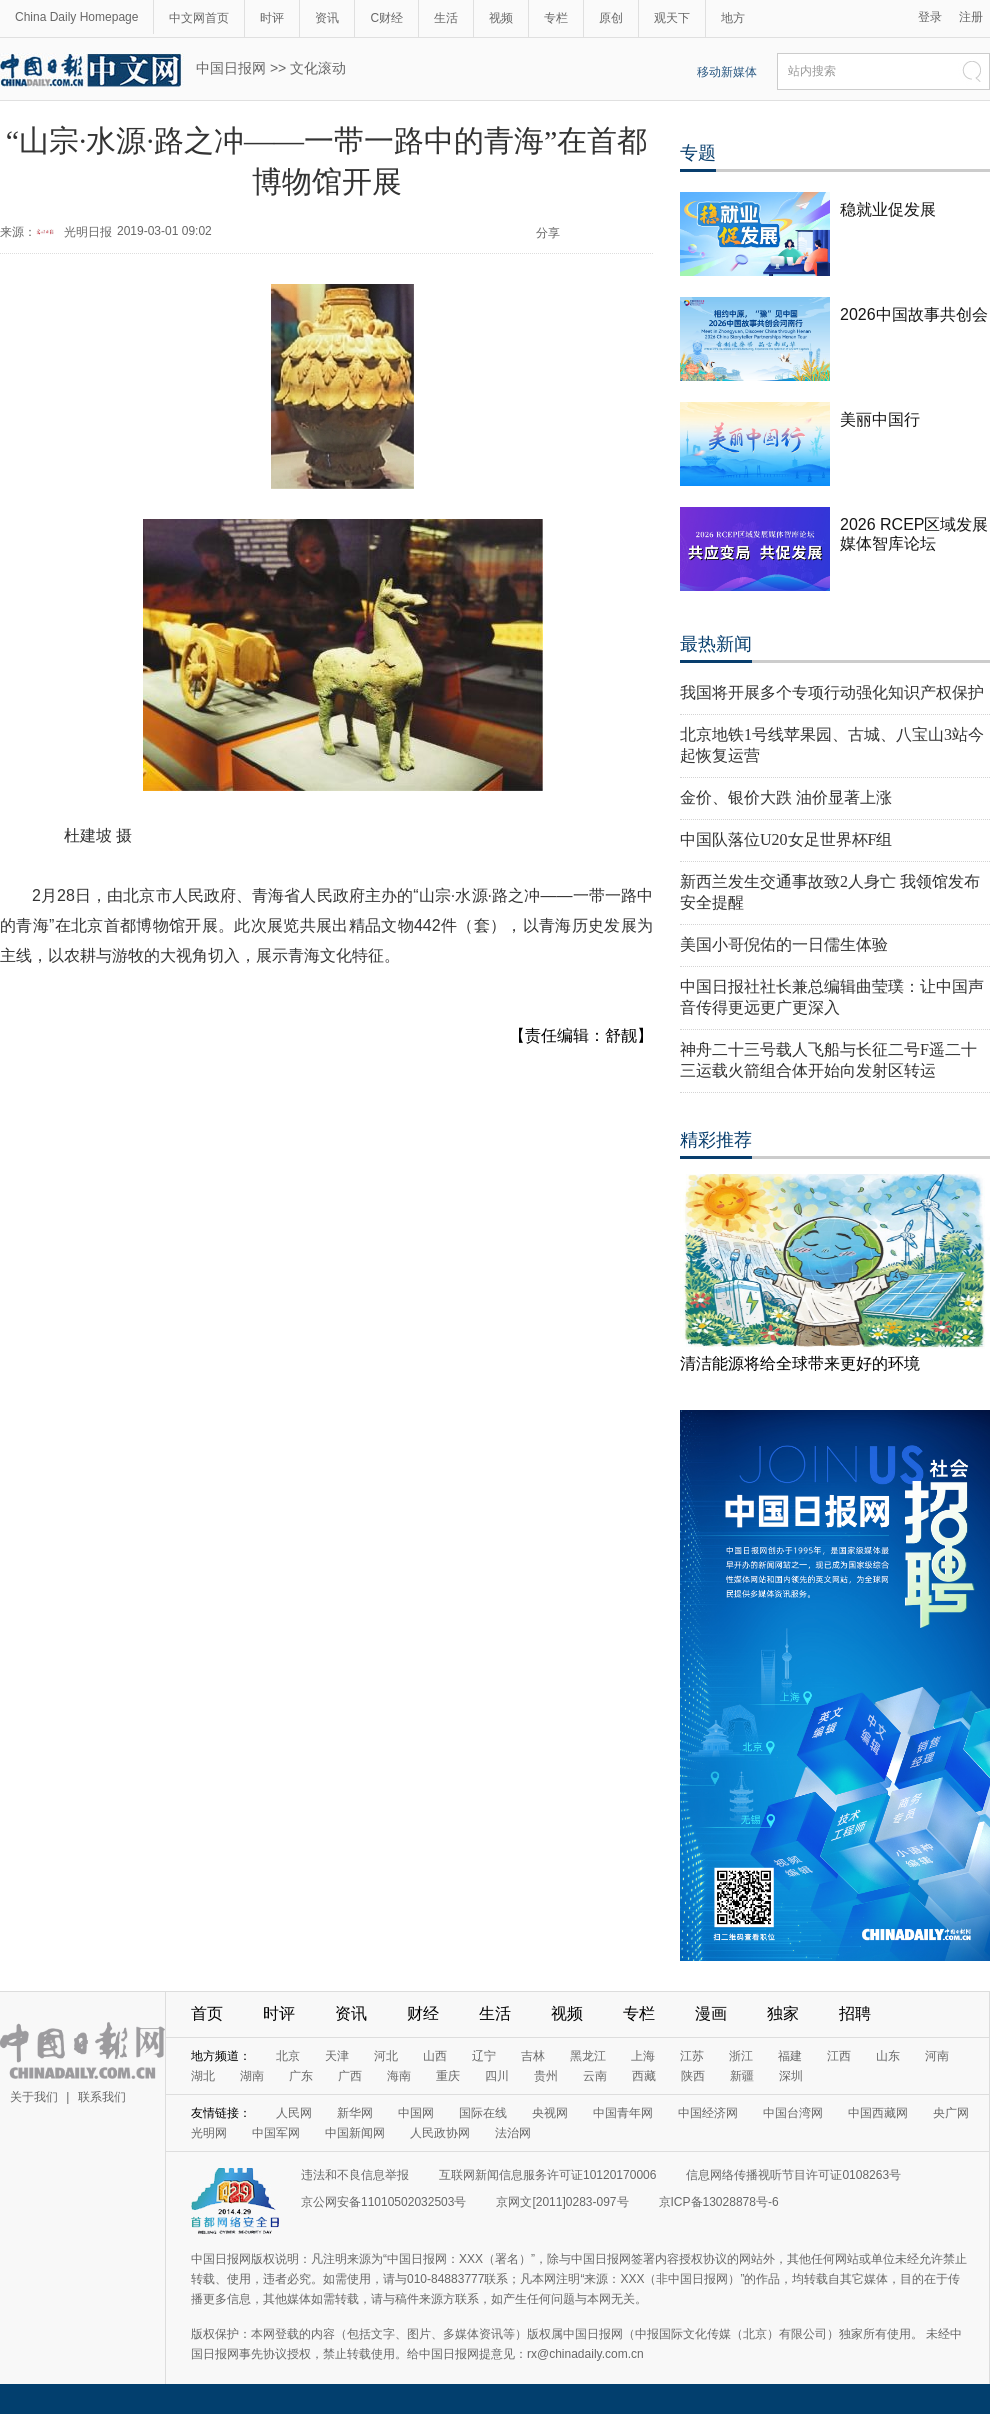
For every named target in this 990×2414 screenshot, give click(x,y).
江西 (839, 2056)
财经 (423, 2013)
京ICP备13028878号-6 (719, 2202)
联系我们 (102, 2097)
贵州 (546, 2076)
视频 (501, 18)
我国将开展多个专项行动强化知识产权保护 (832, 692)
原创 (611, 18)
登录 (930, 17)
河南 (937, 2056)
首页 (207, 2013)
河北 (386, 2056)
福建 (790, 2056)
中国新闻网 (355, 2133)
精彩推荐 (716, 1140)
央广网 (951, 2113)
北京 (288, 2056)
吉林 (533, 2056)
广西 (350, 2076)
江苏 (692, 2056)
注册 (971, 17)
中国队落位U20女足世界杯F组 (786, 839)
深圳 (791, 2076)
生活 (446, 18)
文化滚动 (318, 68)
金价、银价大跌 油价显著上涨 (786, 797)
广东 (301, 2076)
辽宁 (484, 2056)
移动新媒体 (727, 72)
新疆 (742, 2076)
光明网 (209, 2133)
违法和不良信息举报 (355, 2175)
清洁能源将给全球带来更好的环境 (800, 1363)
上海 (643, 2056)
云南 (595, 2076)
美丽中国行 (880, 419)
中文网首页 (199, 18)
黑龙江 (588, 2056)
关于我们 (34, 2097)
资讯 (327, 18)
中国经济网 (708, 2113)
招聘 (855, 2013)
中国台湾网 (793, 2113)
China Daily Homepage (76, 17)
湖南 (252, 2076)
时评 (272, 18)
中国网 (416, 2113)
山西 (435, 2056)
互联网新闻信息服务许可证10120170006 (547, 2175)
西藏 (644, 2076)
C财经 (386, 18)
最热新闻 (716, 644)
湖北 (203, 2076)
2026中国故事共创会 (914, 314)
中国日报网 (231, 68)
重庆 (448, 2076)
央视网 (550, 2113)
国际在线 (483, 2113)
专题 (698, 153)
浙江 (741, 2056)
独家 (783, 2013)
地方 (733, 18)
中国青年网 (623, 2113)
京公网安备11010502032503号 (383, 2202)
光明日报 (88, 232)
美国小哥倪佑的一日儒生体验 (784, 944)
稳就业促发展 (888, 209)
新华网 (355, 2113)
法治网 (513, 2133)
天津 (337, 2056)
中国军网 (276, 2133)
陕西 (693, 2076)
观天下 (672, 18)
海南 (399, 2076)
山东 (888, 2056)
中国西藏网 (878, 2113)
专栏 (556, 18)
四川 (497, 2076)
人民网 (294, 2113)
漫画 (711, 2013)
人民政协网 (440, 2133)
